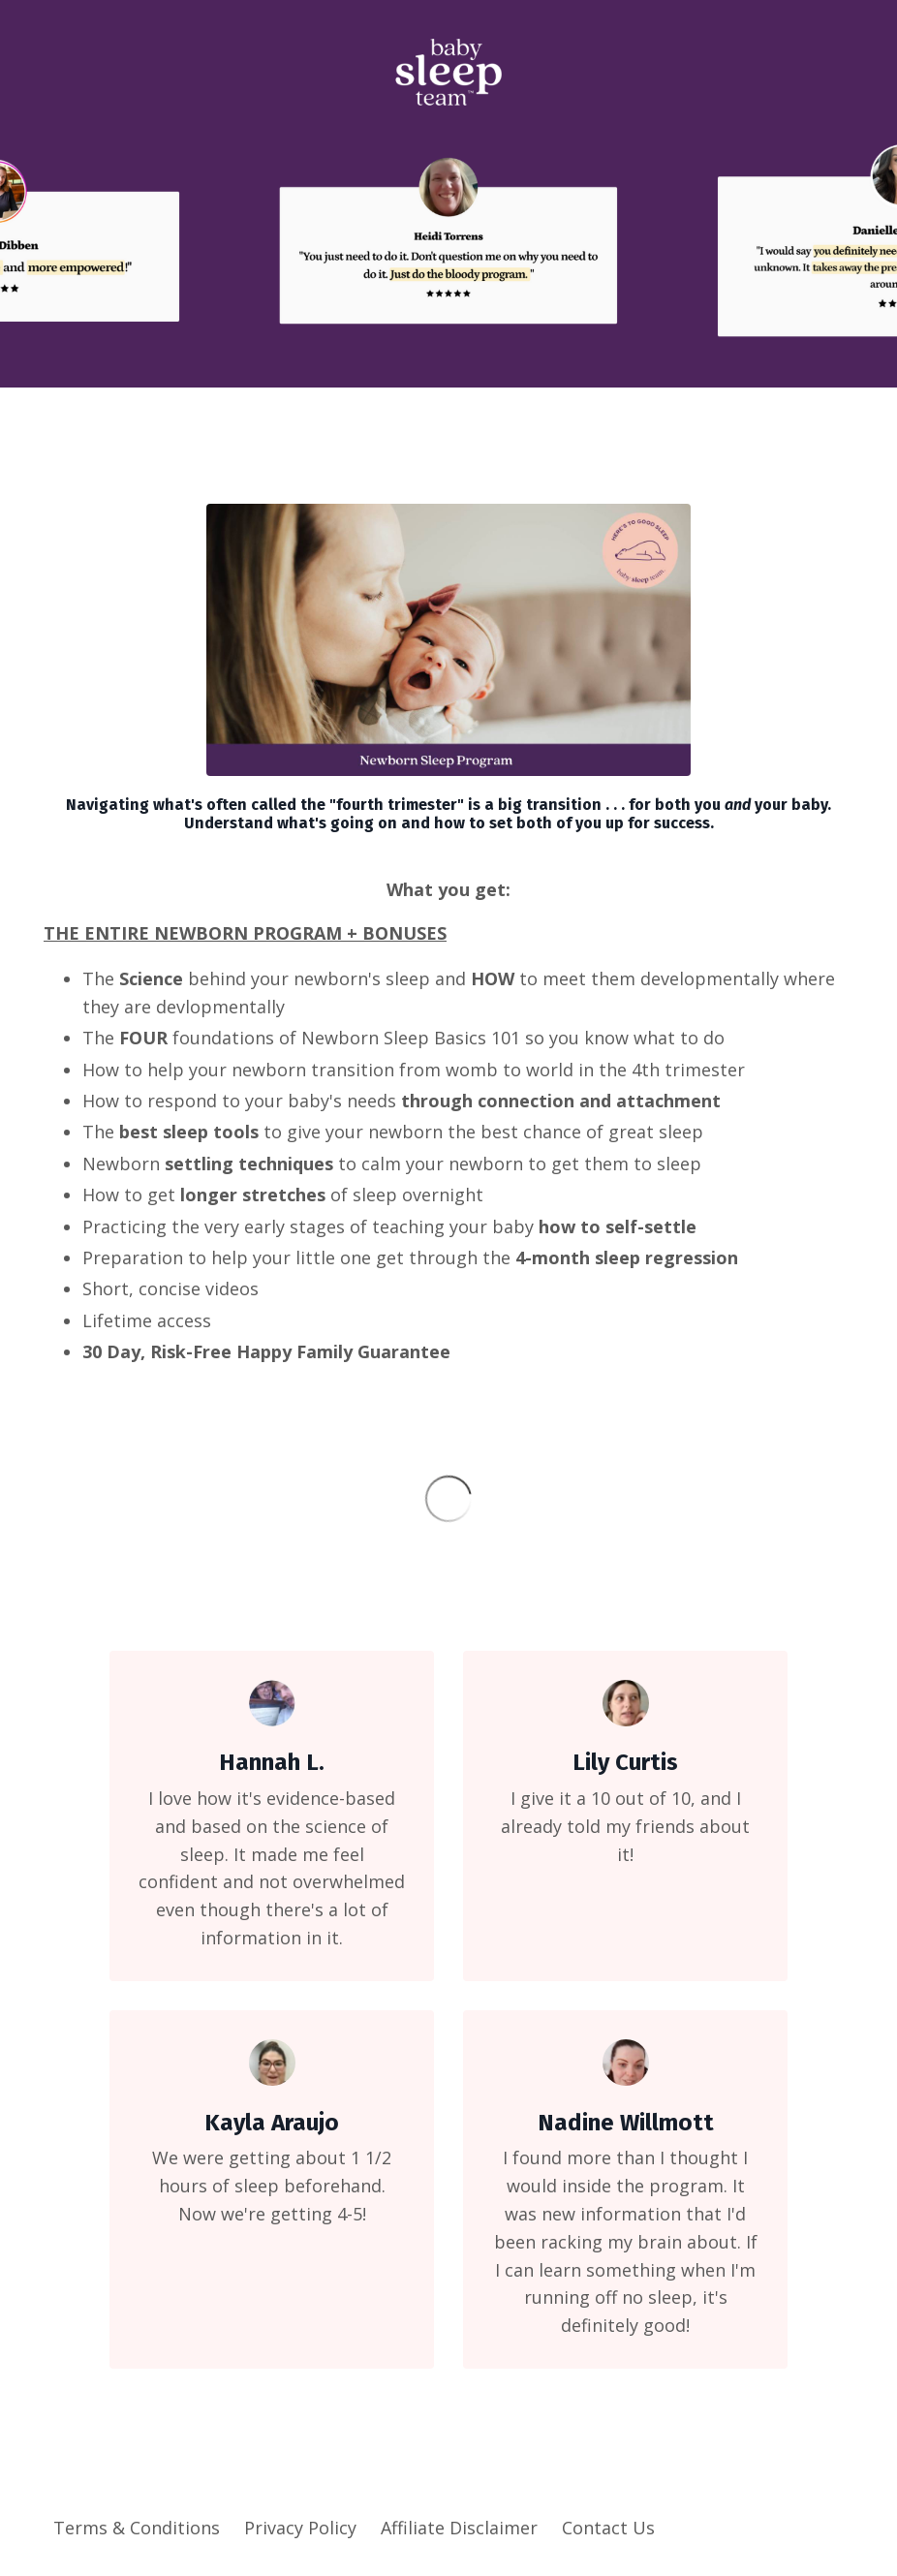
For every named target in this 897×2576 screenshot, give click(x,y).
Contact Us (608, 2527)
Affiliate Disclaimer (459, 2527)
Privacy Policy (300, 2527)
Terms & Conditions (136, 2527)
